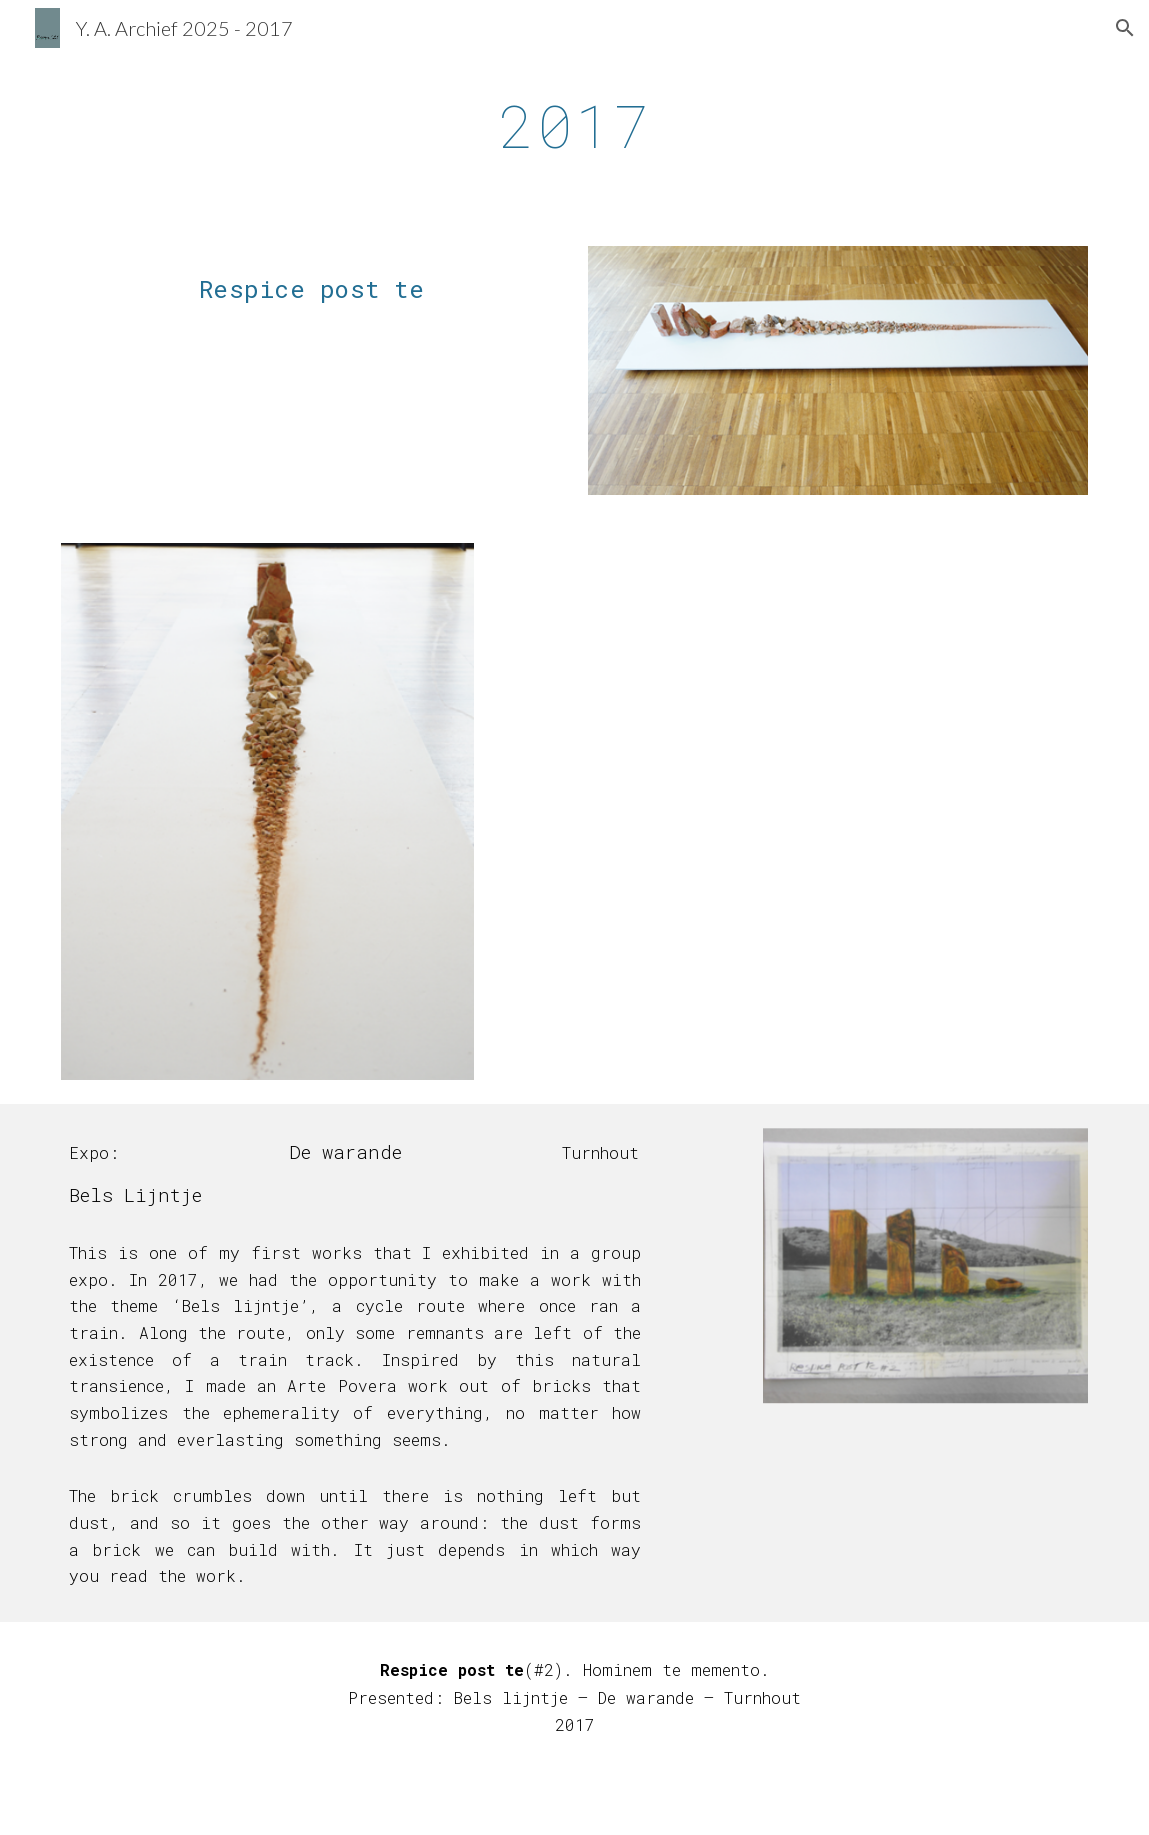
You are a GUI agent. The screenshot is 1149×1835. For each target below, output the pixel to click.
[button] (1125, 28)
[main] (575, 125)
